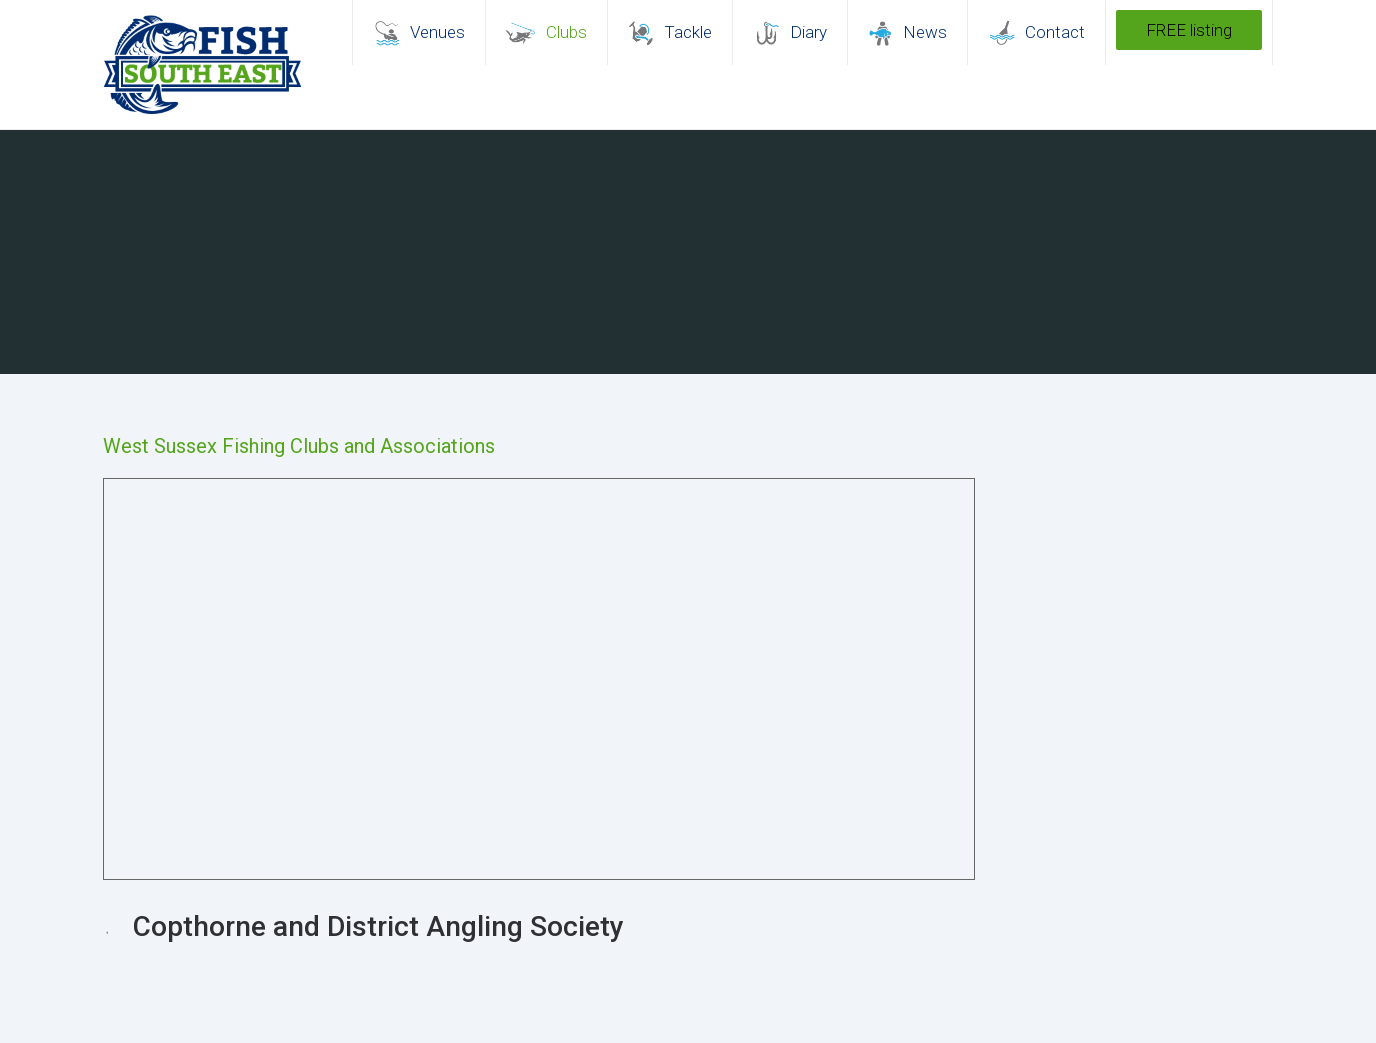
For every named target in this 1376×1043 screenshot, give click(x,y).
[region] (688, 252)
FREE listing (1189, 30)
